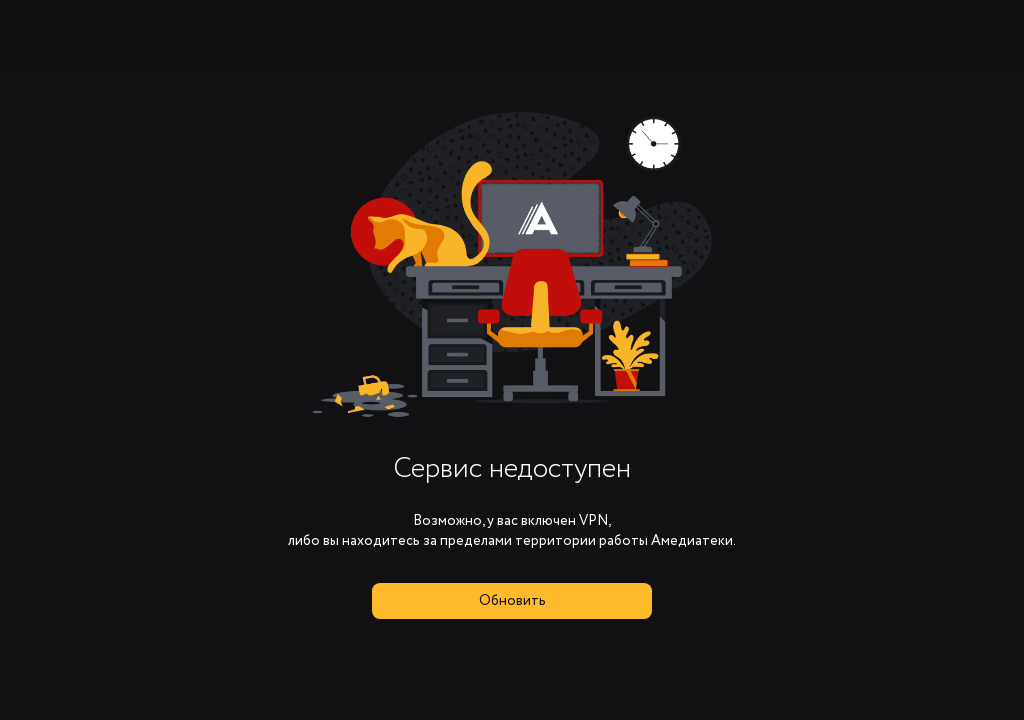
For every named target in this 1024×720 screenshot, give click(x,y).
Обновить (512, 601)
